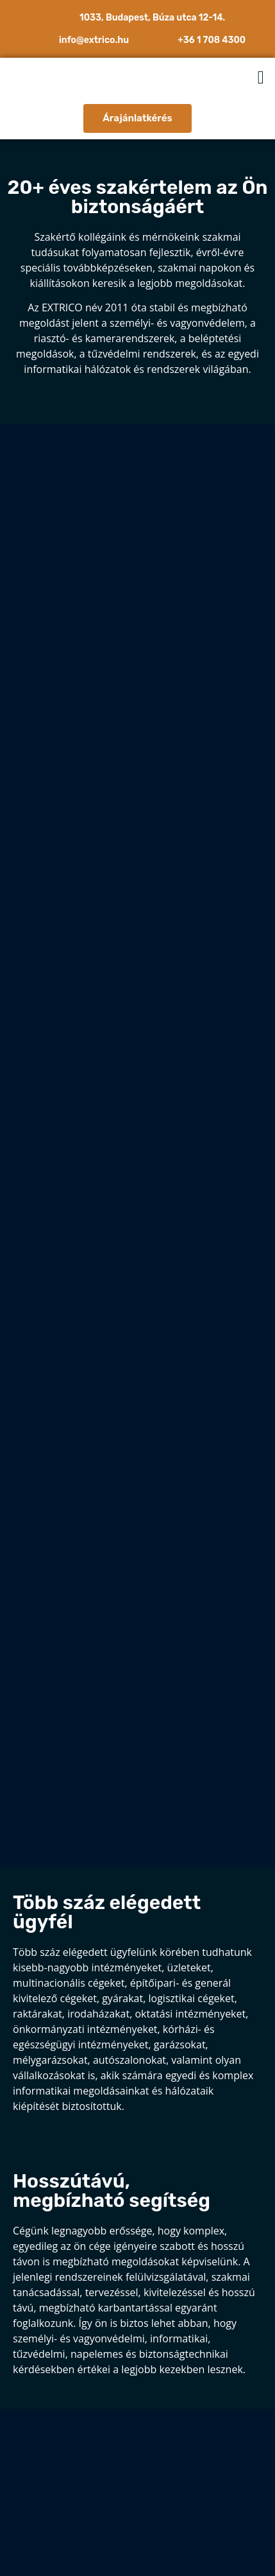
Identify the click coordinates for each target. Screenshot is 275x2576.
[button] (261, 77)
